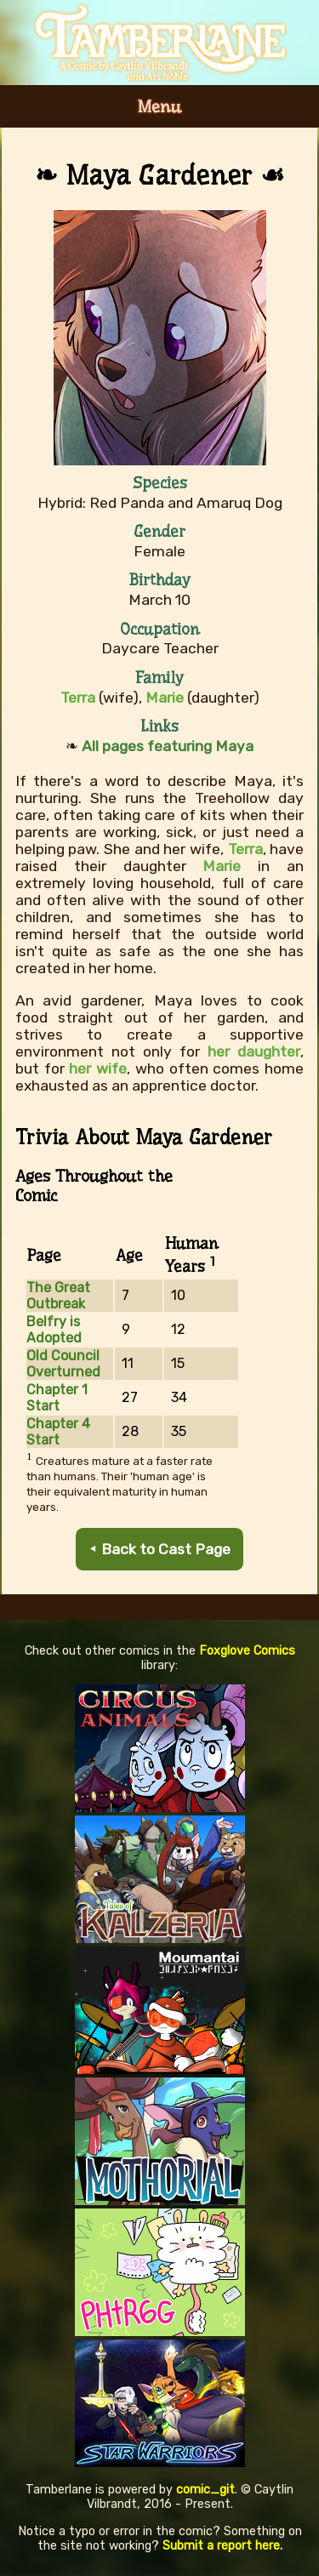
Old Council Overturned (63, 1364)
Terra (245, 849)
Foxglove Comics (247, 1651)
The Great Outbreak (58, 1295)
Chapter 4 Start (58, 1432)
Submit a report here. (222, 2546)
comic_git (205, 2489)
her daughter (254, 1051)
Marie (221, 866)
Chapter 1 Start (57, 1398)
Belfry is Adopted (54, 1330)
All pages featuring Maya (167, 746)
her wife (98, 1068)
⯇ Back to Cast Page (159, 1549)
